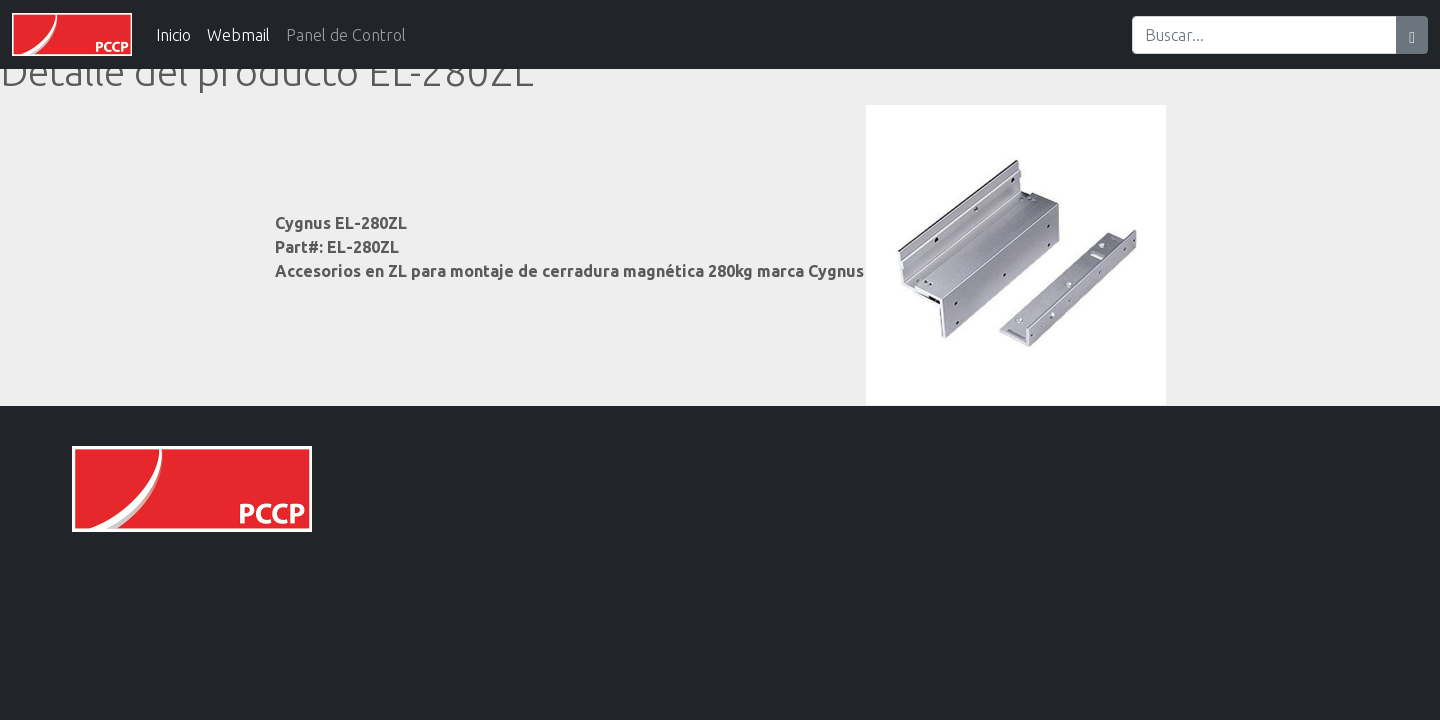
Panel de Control (346, 35)
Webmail (238, 35)
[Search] (1264, 35)
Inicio (173, 35)
